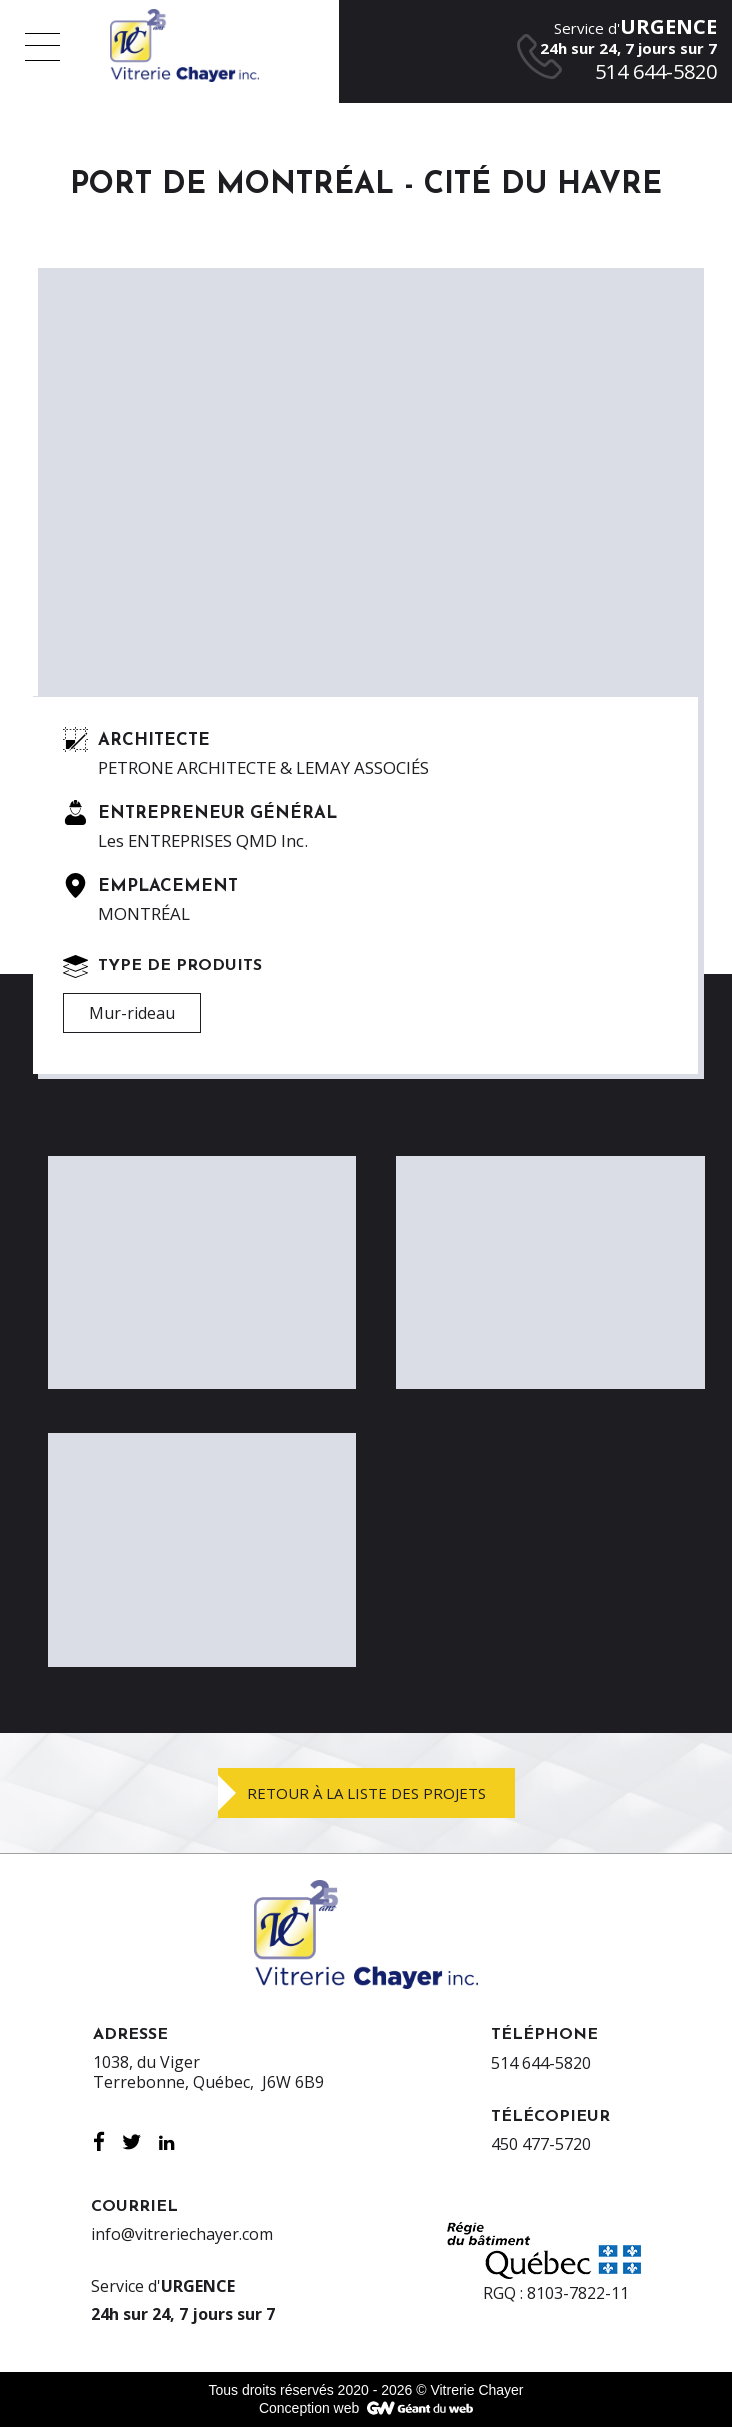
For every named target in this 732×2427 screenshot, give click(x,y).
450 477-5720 (541, 2144)
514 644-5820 (541, 2063)
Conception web (309, 2408)
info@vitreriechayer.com (182, 2234)
